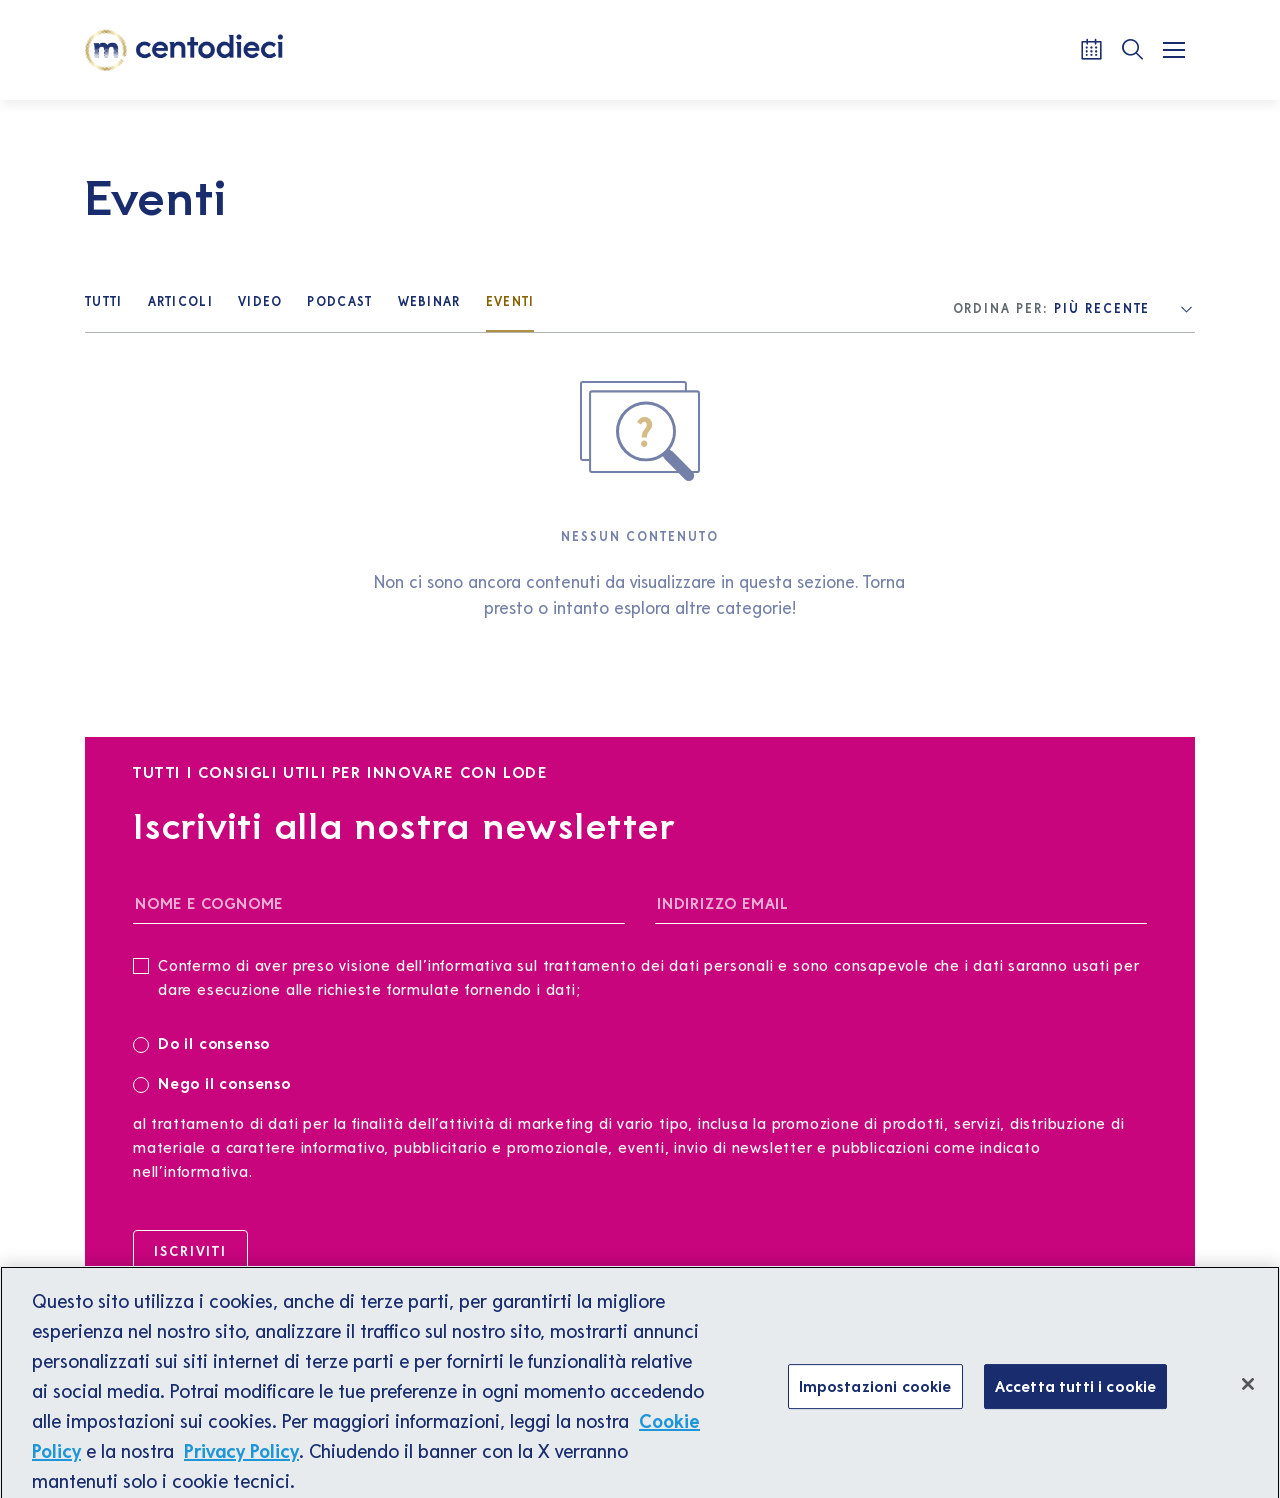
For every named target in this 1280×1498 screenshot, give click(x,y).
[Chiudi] (1248, 1390)
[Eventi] (510, 304)
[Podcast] (339, 304)
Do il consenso (208, 1042)
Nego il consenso (212, 1082)
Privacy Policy (241, 1457)
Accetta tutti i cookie (1076, 1391)
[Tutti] (104, 304)
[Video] (260, 304)
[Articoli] (180, 304)
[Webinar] (429, 304)
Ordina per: (1001, 308)
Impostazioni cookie (875, 1391)
